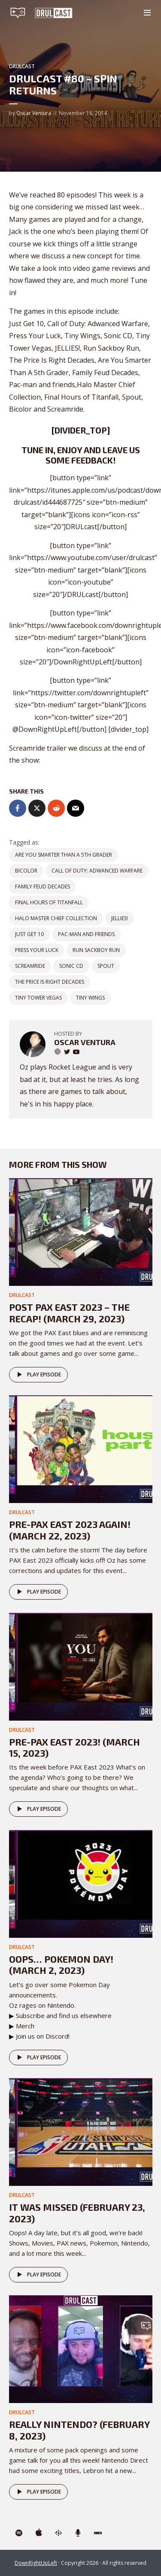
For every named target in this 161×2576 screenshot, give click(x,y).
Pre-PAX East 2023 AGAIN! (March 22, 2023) (70, 1529)
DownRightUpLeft (36, 2563)
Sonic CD (71, 966)
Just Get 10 (29, 934)
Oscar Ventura (33, 113)
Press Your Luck (36, 950)
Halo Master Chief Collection (56, 918)
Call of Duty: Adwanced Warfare (97, 870)
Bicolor (26, 870)
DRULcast (22, 66)
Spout (105, 966)
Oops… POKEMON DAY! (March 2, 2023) (61, 1964)
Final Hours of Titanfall (49, 902)
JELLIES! (119, 918)
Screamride (30, 966)
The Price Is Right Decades (49, 981)
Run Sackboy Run (96, 950)
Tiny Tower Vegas (38, 997)
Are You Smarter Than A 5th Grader (63, 854)
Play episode (37, 1375)
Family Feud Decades (42, 886)
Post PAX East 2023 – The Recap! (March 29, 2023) (69, 1312)
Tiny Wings (90, 997)
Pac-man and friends (86, 934)
